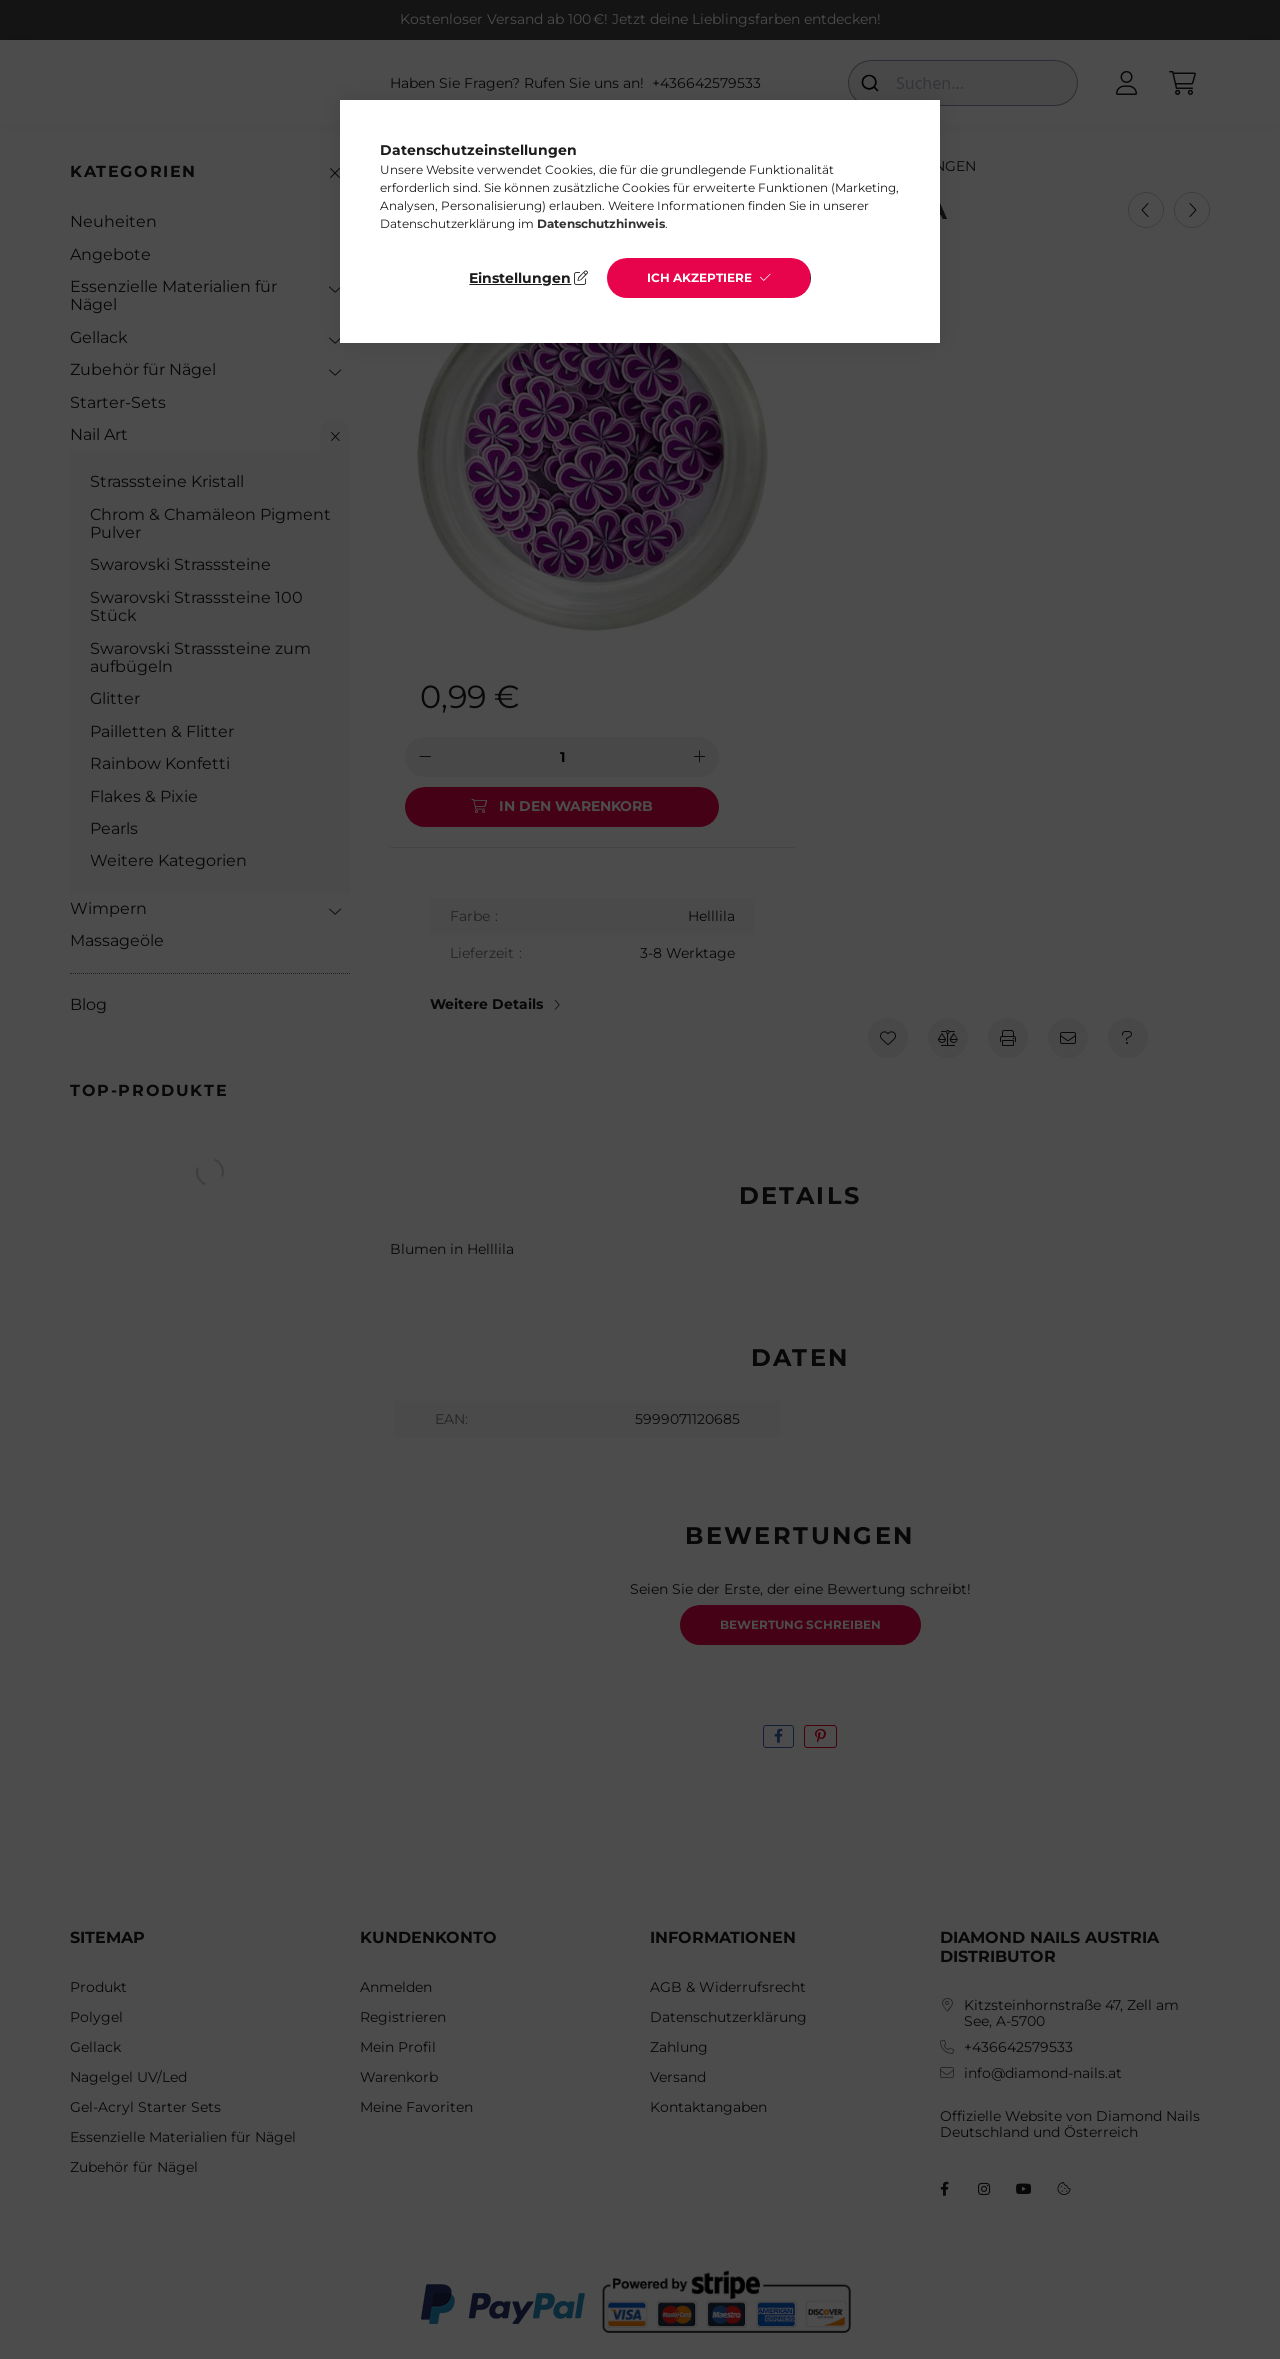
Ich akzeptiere (699, 277)
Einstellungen (520, 278)
